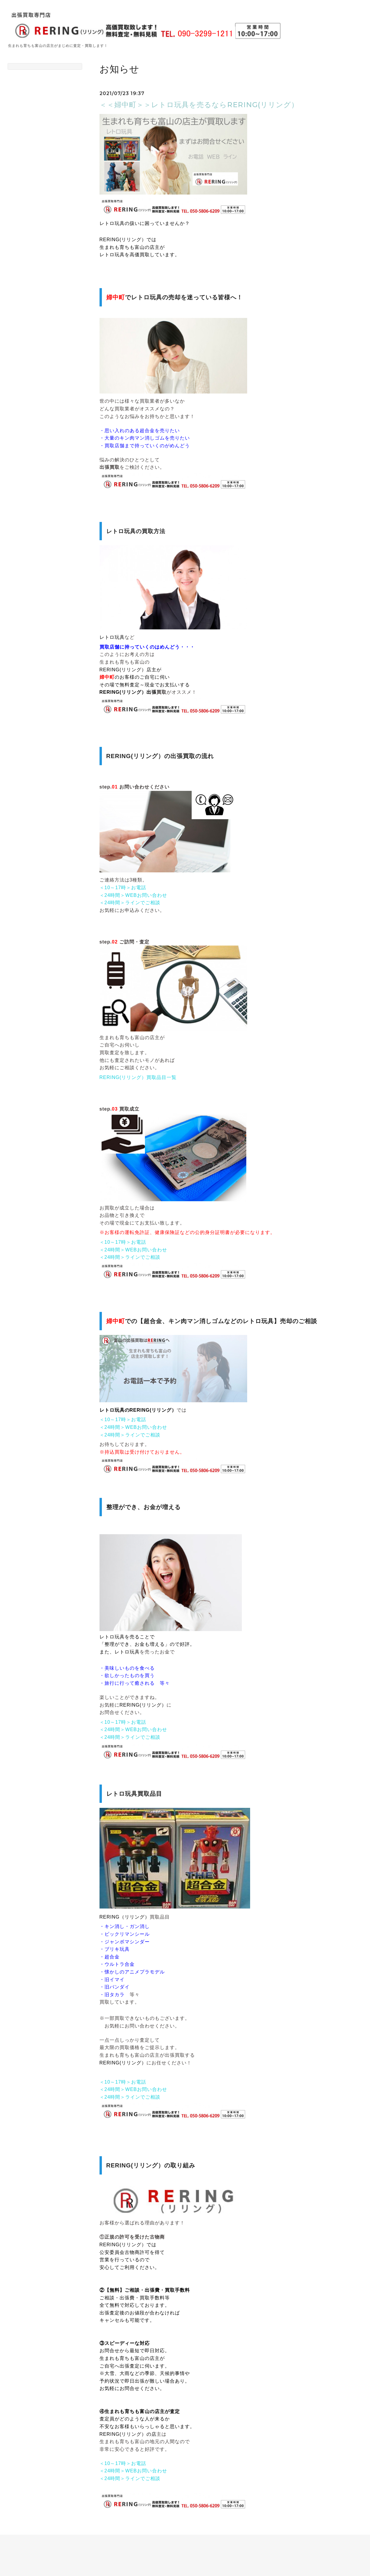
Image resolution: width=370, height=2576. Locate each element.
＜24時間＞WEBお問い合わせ (133, 895)
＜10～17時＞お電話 (123, 887)
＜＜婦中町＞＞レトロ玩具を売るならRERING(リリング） (199, 104)
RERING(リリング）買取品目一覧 (138, 1077)
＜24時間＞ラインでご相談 (130, 902)
